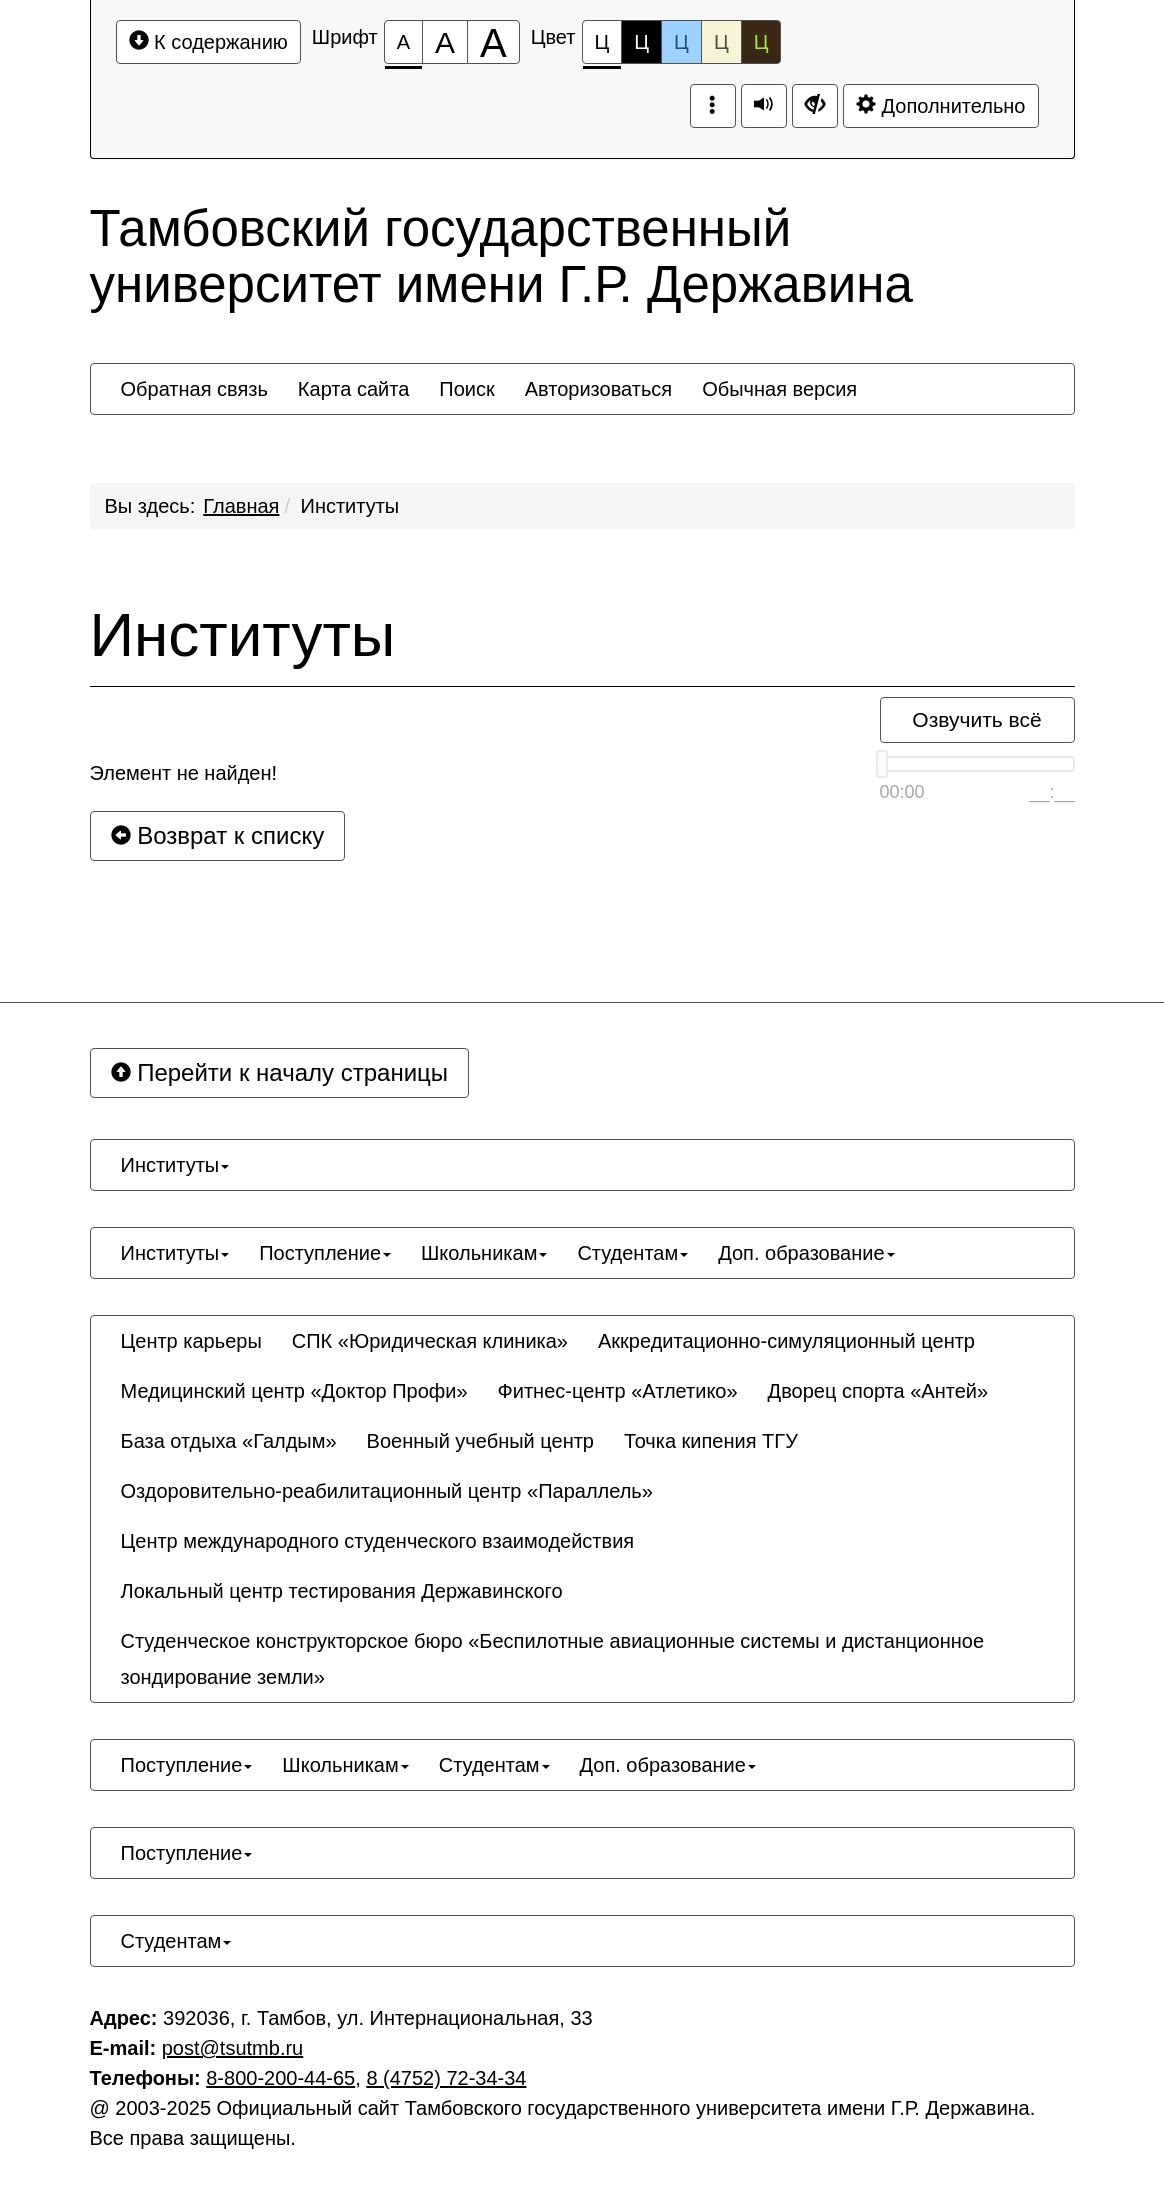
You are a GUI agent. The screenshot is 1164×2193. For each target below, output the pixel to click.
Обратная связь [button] (194, 389)
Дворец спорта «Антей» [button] (878, 1391)
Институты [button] (175, 1165)
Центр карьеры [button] (191, 1341)
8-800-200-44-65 (280, 2078)
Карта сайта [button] (353, 389)
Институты (350, 506)
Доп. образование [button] (806, 1253)
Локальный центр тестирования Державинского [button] (342, 1591)
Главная (241, 506)
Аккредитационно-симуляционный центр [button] (786, 1341)
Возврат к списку (218, 835)
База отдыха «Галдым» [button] (229, 1441)
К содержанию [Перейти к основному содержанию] (208, 41)
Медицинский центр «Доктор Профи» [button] (294, 1391)
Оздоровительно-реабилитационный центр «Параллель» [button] (387, 1491)
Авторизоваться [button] (598, 389)
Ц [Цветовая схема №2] (641, 42)
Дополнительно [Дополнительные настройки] (941, 105)
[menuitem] (194, 389)
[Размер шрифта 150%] (445, 42)
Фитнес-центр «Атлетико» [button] (618, 1391)
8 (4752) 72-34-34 (446, 2078)
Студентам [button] (632, 1253)
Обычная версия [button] (779, 389)
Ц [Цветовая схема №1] (602, 47)
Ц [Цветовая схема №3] (681, 42)
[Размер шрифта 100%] (403, 42)
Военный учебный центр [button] (480, 1441)
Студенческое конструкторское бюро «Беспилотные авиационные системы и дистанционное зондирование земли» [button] (553, 1659)
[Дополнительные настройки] (815, 106)
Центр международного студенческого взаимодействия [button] (378, 1541)
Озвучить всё (976, 719)
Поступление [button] (325, 1253)
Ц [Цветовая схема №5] (761, 42)
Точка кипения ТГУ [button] (711, 1441)
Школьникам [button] (484, 1253)
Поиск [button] (466, 389)
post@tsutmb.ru (232, 2048)
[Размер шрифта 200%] (493, 42)
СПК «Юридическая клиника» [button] (430, 1341)
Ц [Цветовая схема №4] (721, 42)
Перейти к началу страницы (280, 1072)
